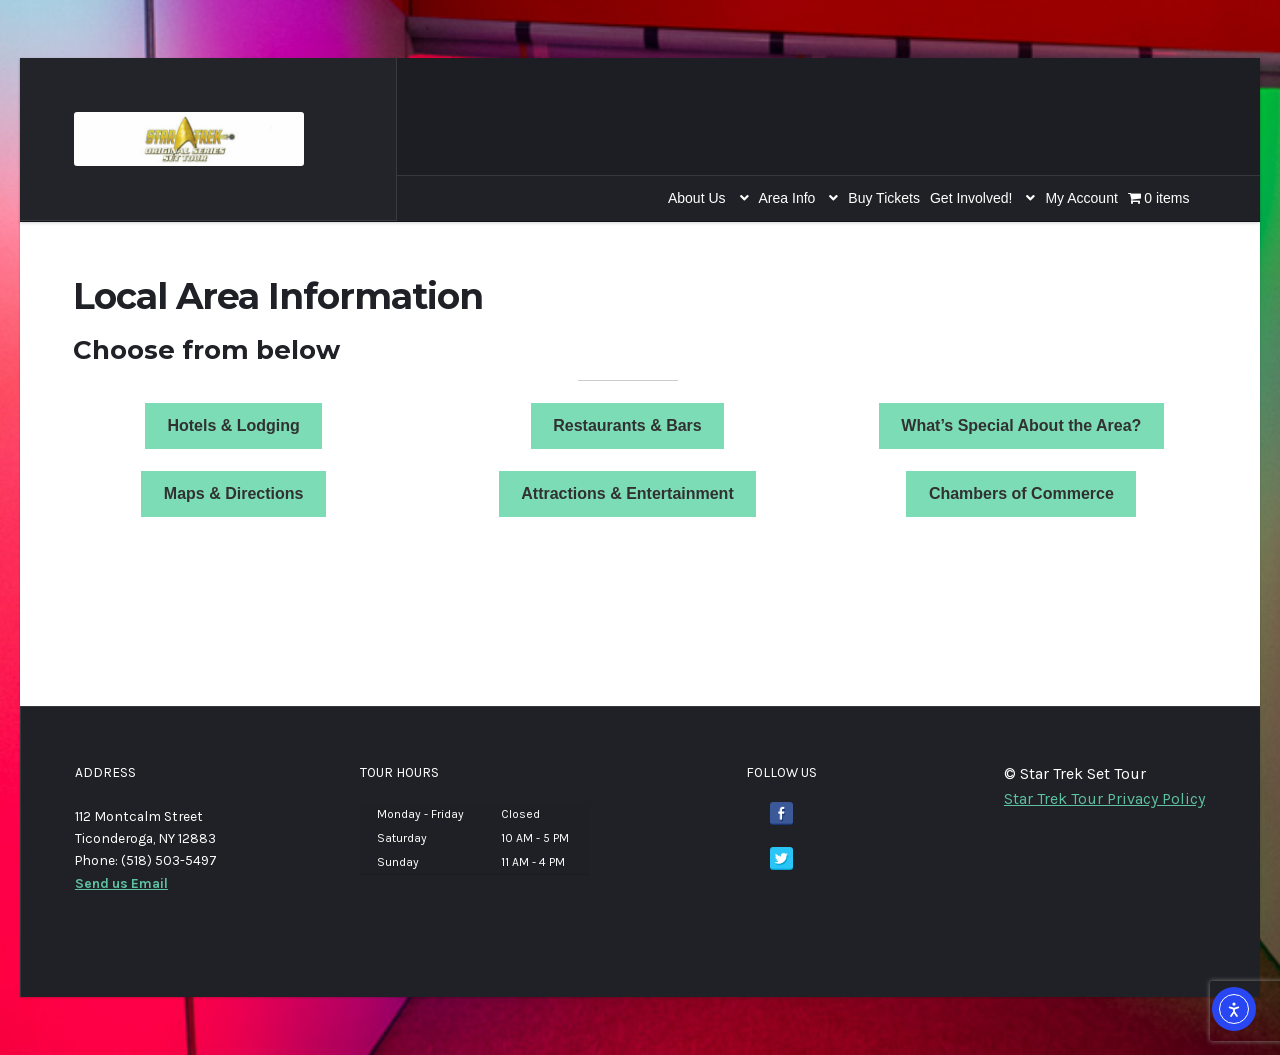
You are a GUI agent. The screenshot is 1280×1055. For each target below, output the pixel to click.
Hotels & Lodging (233, 425)
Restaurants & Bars (627, 425)
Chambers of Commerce (1021, 493)
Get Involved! (971, 198)
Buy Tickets (884, 198)
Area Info (787, 198)
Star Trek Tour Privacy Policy (1104, 798)
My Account (1081, 198)
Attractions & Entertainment (627, 493)
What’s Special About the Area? (1021, 425)
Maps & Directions (234, 493)
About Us (697, 198)
